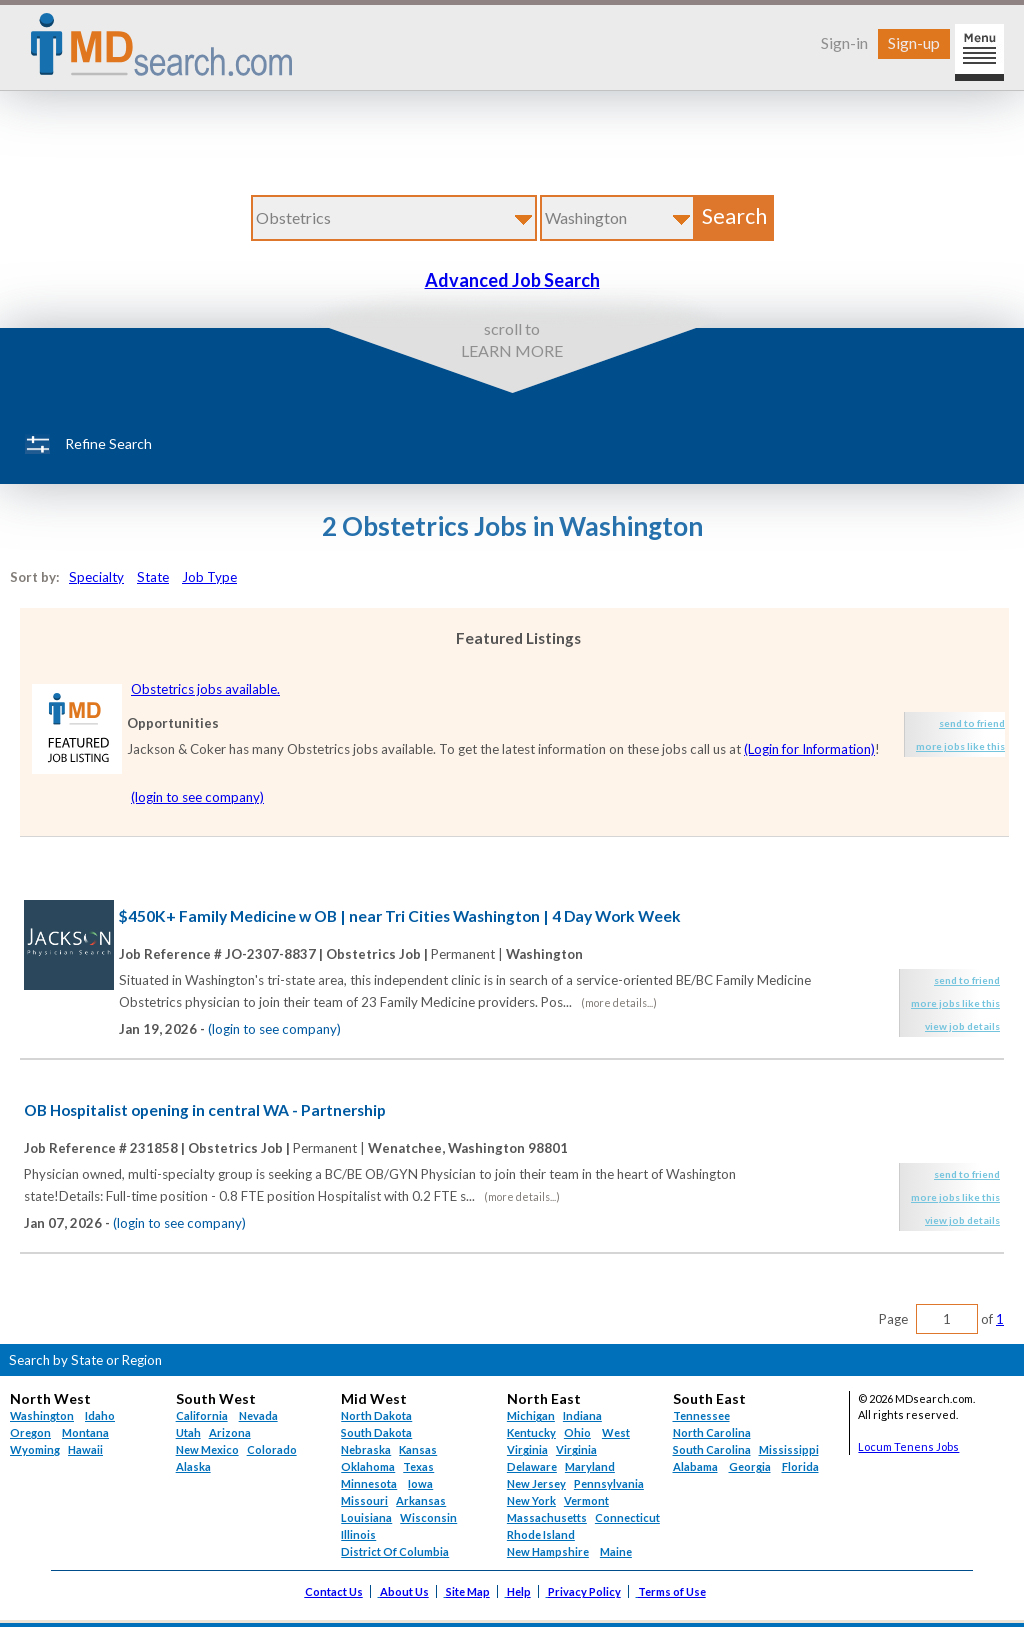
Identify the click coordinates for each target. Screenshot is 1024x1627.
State (153, 577)
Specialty (96, 577)
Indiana (582, 1415)
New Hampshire (548, 1551)
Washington (42, 1415)
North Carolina (712, 1432)
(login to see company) (197, 797)
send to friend (972, 723)
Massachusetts (547, 1517)
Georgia (750, 1466)
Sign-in (844, 42)
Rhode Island (541, 1534)
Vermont (586, 1500)
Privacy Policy (584, 1591)
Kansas (418, 1449)
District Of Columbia (395, 1551)
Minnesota (369, 1483)
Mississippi (789, 1449)
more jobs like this (960, 746)
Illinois (358, 1534)
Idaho (100, 1415)
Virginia (576, 1449)
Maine (616, 1551)
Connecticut (627, 1517)
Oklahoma (368, 1466)
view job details (962, 1026)
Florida (800, 1466)
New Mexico (207, 1449)
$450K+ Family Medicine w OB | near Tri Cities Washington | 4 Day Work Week (400, 916)
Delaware (532, 1466)
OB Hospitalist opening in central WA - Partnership (205, 1110)
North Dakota (376, 1415)
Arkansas (421, 1500)
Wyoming (35, 1449)
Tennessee (701, 1415)
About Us (404, 1591)
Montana (85, 1432)
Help (519, 1591)
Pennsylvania (609, 1483)
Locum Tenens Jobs (908, 1446)
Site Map (468, 1591)
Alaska (193, 1466)
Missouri (364, 1500)
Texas (418, 1466)
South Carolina (712, 1449)
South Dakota (376, 1432)
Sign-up (914, 42)
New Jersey (536, 1483)
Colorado (272, 1449)
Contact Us (334, 1591)
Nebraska (366, 1449)
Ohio (577, 1432)
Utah (188, 1432)
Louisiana (366, 1517)
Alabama (695, 1466)
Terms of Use (672, 1591)
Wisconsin (428, 1517)
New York (531, 1500)
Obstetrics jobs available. (205, 689)
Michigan (531, 1415)
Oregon (30, 1432)
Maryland (590, 1466)
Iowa (420, 1483)
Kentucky (531, 1432)
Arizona (230, 1432)
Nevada (258, 1415)
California (202, 1415)
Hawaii (85, 1449)
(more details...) (619, 1002)
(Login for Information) (809, 749)
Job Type (209, 577)
